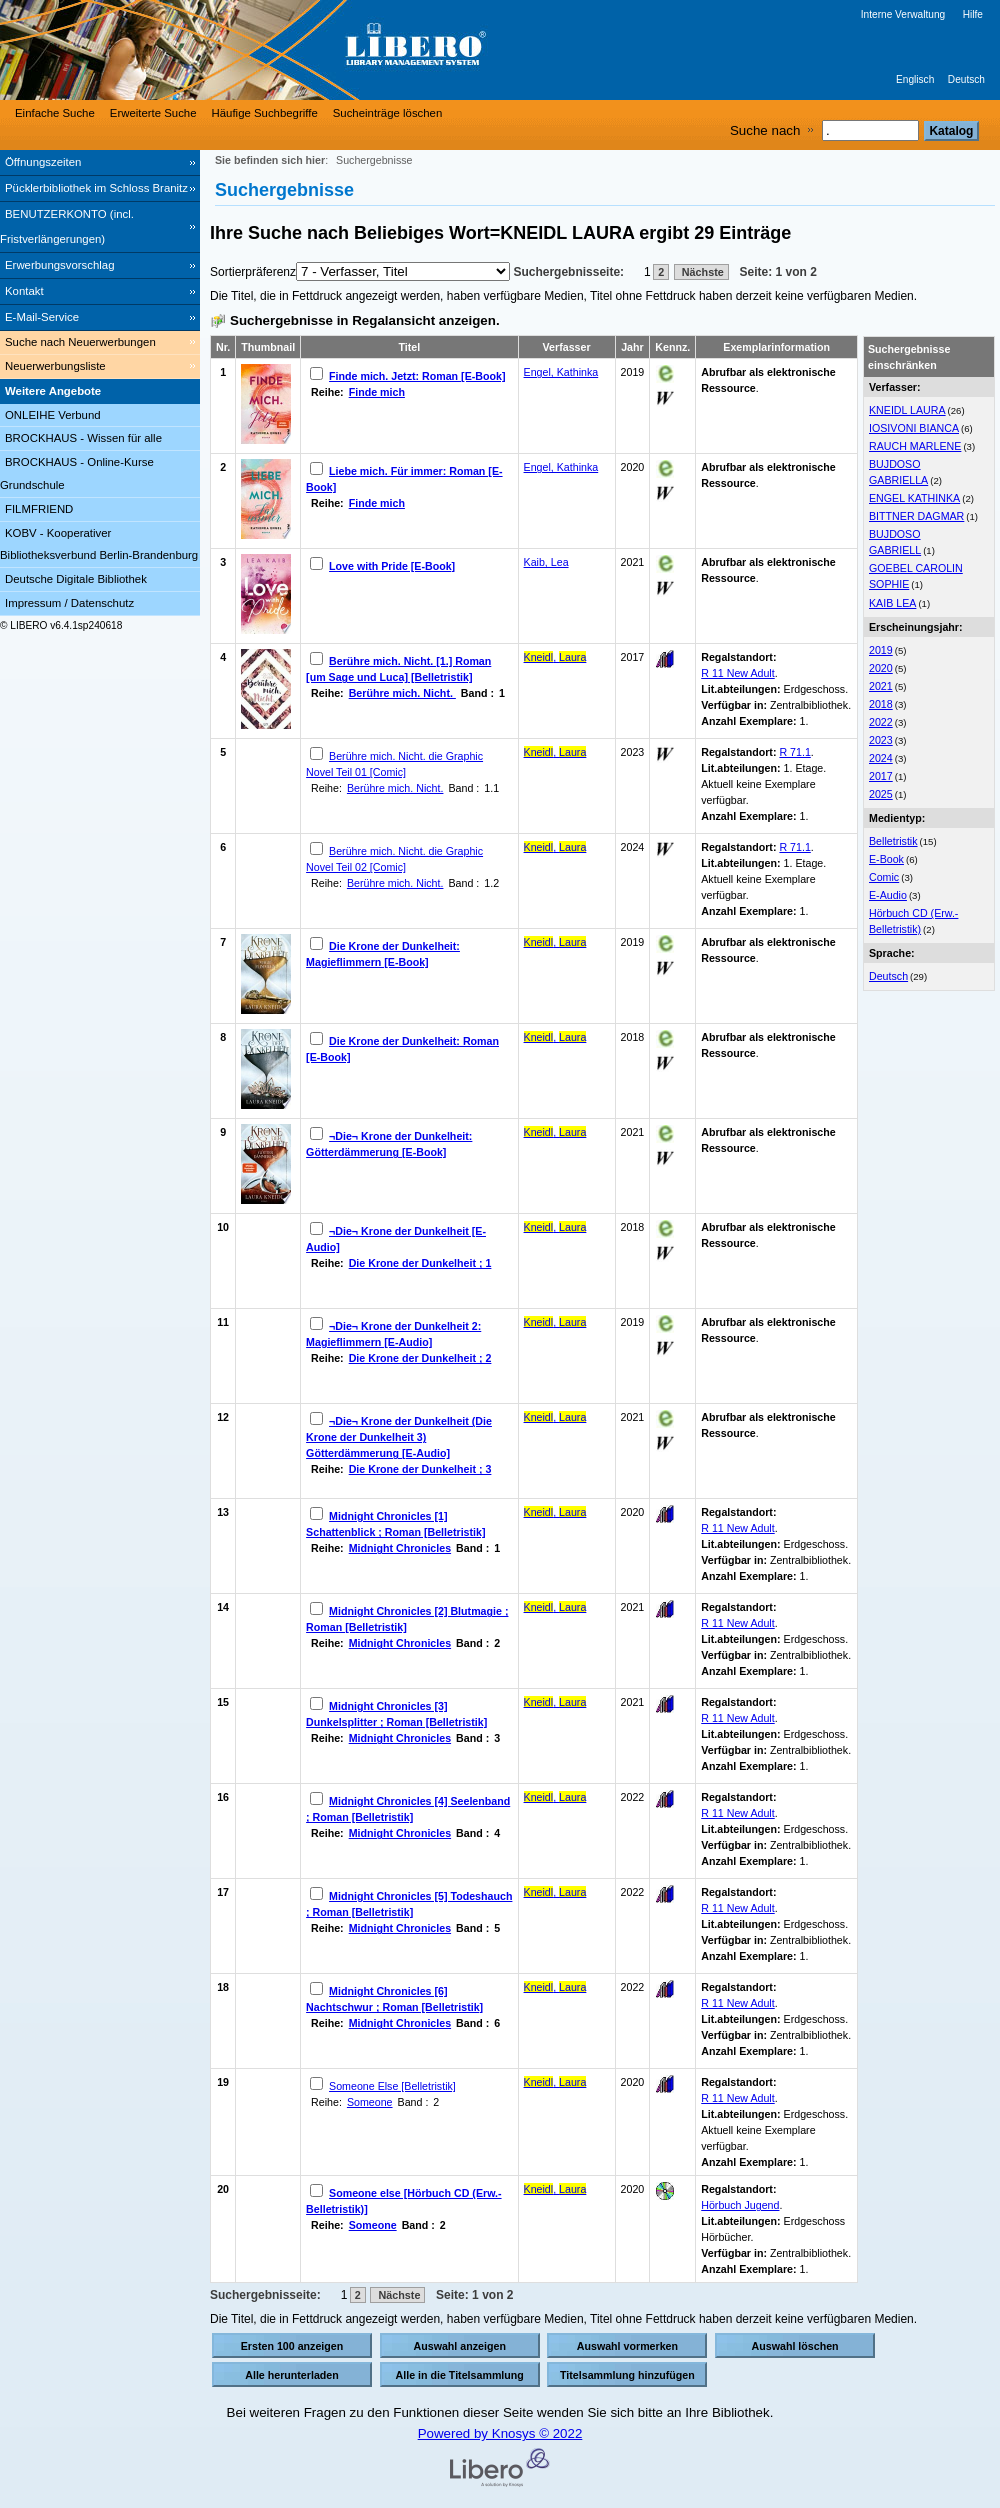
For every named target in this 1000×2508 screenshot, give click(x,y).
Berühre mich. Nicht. (402, 693)
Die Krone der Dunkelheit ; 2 (420, 1358)
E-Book (886, 859)
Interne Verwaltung (903, 14)
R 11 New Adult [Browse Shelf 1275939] (737, 2003)
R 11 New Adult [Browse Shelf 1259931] (737, 1718)
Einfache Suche (55, 113)
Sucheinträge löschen (388, 113)
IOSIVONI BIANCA (914, 428)
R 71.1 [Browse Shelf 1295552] (794, 752)
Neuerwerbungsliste (55, 366)
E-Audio (888, 895)
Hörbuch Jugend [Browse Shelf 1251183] (740, 2205)
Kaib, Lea (546, 562)
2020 (881, 668)
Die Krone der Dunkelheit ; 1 (420, 1263)
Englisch (915, 79)
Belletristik (893, 841)
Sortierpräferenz (253, 272)
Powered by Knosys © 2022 (500, 2433)
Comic (884, 877)
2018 (881, 704)
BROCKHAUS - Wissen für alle (83, 438)
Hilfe (973, 14)
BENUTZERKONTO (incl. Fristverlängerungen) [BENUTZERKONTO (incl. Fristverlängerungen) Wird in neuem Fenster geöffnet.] (67, 226)
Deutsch (966, 79)
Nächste (701, 272)
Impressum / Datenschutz (69, 603)
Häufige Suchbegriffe (265, 113)
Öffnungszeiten (43, 162)
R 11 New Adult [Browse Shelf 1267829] (737, 1813)
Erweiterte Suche (153, 113)
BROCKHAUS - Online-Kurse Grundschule (77, 473)
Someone (370, 2102)
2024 (881, 758)
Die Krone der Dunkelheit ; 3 (420, 1469)
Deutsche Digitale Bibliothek (76, 579)
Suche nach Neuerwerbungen (80, 342)
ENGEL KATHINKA (914, 498)
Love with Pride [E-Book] (392, 566)
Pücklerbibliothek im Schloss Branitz (96, 188)
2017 (881, 776)
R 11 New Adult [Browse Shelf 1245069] (737, 1528)
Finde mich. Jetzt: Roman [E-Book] (417, 376)
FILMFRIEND (39, 509)
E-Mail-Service (42, 317)
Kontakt (24, 291)
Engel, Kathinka (561, 372)
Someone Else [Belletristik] (392, 2086)
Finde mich (377, 392)
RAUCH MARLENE (915, 446)
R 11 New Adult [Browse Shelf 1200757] (737, 673)
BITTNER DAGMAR (916, 516)
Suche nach (765, 130)
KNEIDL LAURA (907, 410)
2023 (881, 740)
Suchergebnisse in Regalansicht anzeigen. (365, 320)
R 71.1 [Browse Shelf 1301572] (794, 847)
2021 (881, 686)
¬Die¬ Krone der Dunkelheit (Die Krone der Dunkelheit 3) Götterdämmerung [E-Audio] (399, 1437)
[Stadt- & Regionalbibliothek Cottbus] (300, 50)
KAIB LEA (892, 603)
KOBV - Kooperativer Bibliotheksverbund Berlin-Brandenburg (99, 544)
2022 (881, 722)
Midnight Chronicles (400, 1548)
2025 (881, 794)
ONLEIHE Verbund (53, 415)
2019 (881, 650)
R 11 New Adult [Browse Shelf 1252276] (737, 1623)
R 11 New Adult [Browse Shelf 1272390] (737, 1908)
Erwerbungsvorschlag (60, 265)
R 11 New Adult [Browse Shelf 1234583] (737, 2098)
